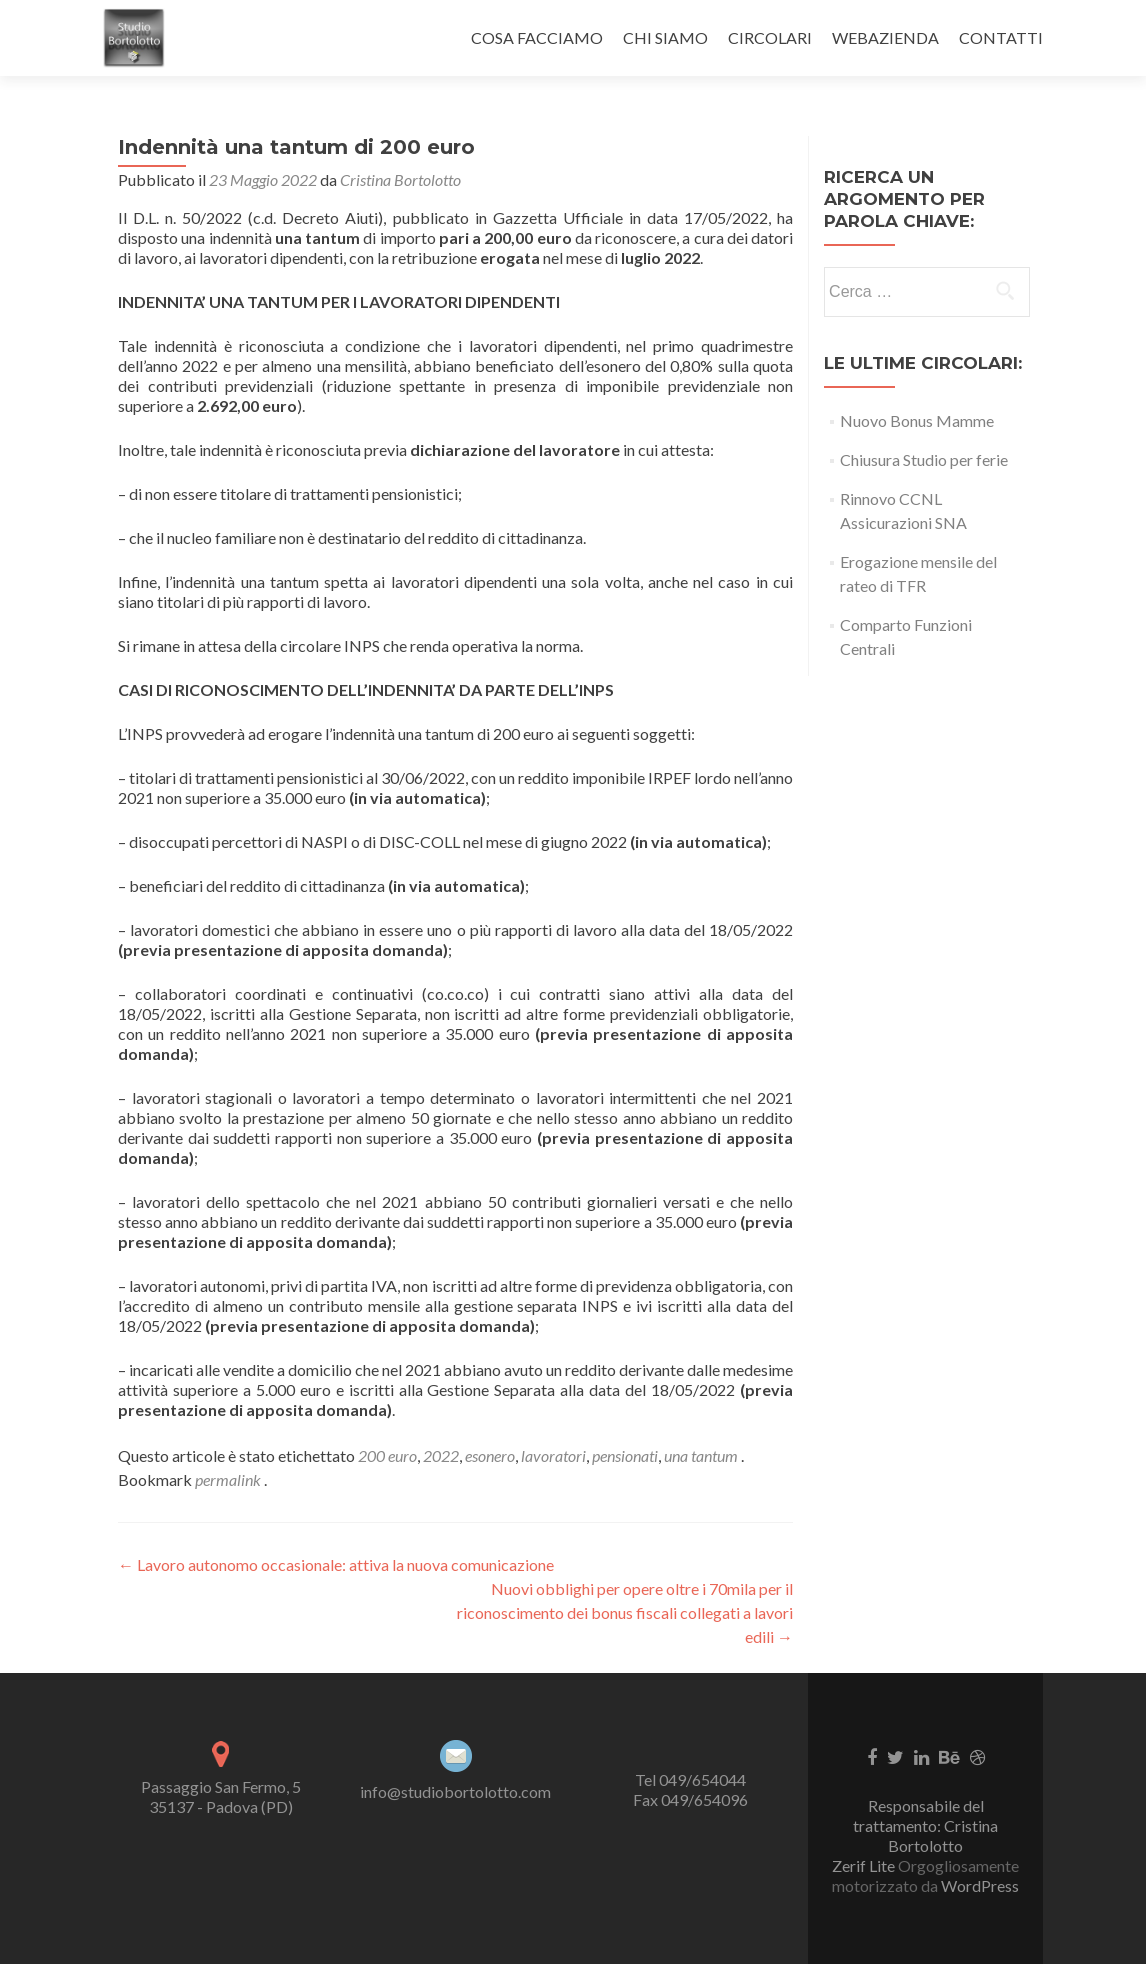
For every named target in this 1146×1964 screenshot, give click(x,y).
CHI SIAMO (665, 37)
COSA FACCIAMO (537, 37)
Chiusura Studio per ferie (924, 459)
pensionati (625, 1455)
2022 (441, 1455)
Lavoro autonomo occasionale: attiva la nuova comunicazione (336, 1564)
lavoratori (553, 1455)
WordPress (978, 1885)
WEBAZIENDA (885, 37)
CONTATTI (1001, 37)
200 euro (387, 1455)
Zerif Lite (865, 1865)
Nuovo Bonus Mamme (917, 420)
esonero (490, 1455)
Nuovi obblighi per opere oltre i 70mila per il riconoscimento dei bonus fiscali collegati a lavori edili (625, 1612)
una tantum (701, 1455)
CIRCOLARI (770, 37)
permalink (229, 1479)
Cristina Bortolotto (400, 179)
